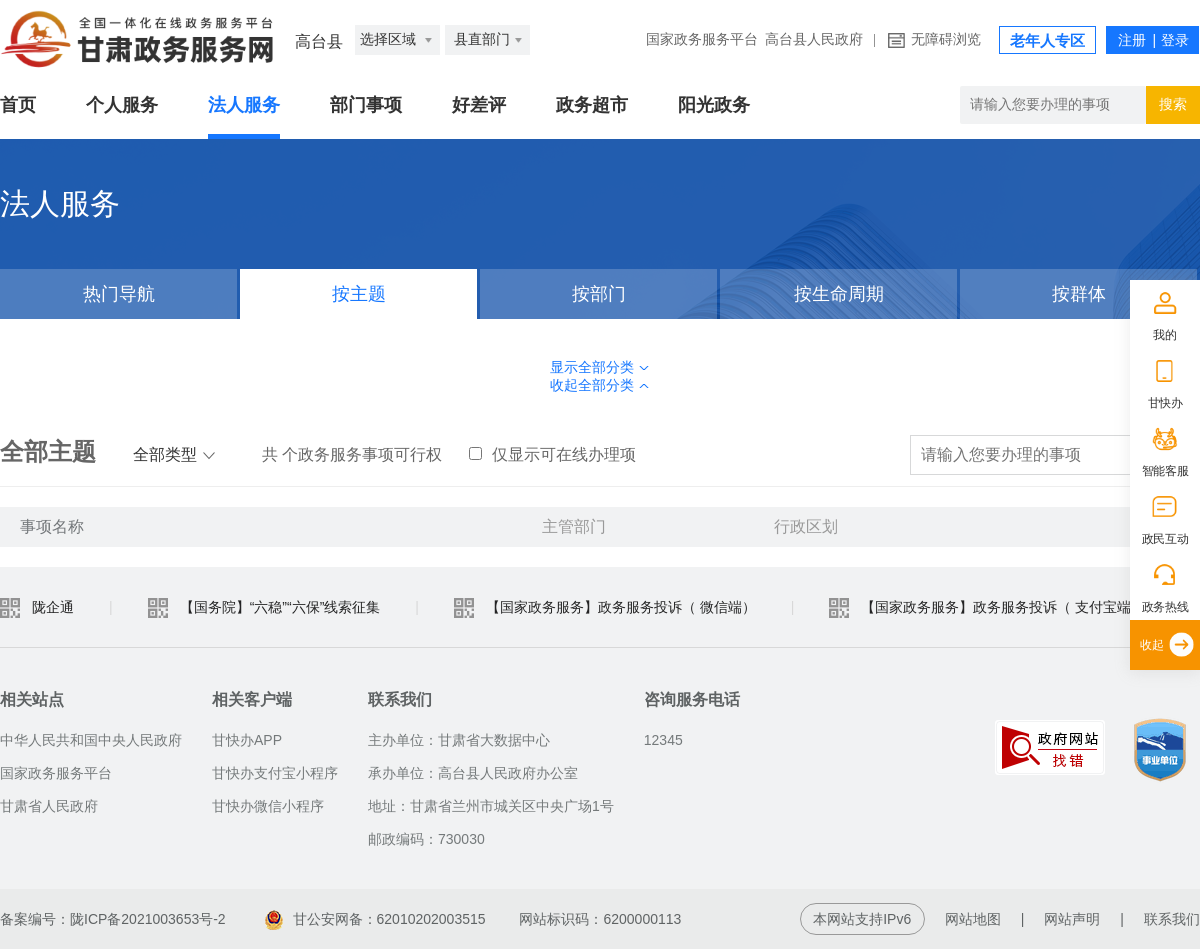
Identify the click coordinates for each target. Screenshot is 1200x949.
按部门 (599, 294)
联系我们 (1172, 919)
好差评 (479, 105)
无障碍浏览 (946, 39)
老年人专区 (1047, 41)
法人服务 (244, 105)
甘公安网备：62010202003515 (375, 919)
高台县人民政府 (814, 39)
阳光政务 (714, 105)
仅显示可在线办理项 (552, 454)
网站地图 (973, 919)
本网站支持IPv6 (862, 919)
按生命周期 (839, 294)
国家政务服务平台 (702, 39)
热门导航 (119, 294)
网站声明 (1072, 919)
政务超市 (592, 105)
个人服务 (122, 105)
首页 (18, 105)
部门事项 (366, 105)
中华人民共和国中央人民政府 (91, 740)
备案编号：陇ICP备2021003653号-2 (113, 919)
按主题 (359, 294)
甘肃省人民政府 (49, 806)
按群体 (1079, 294)
